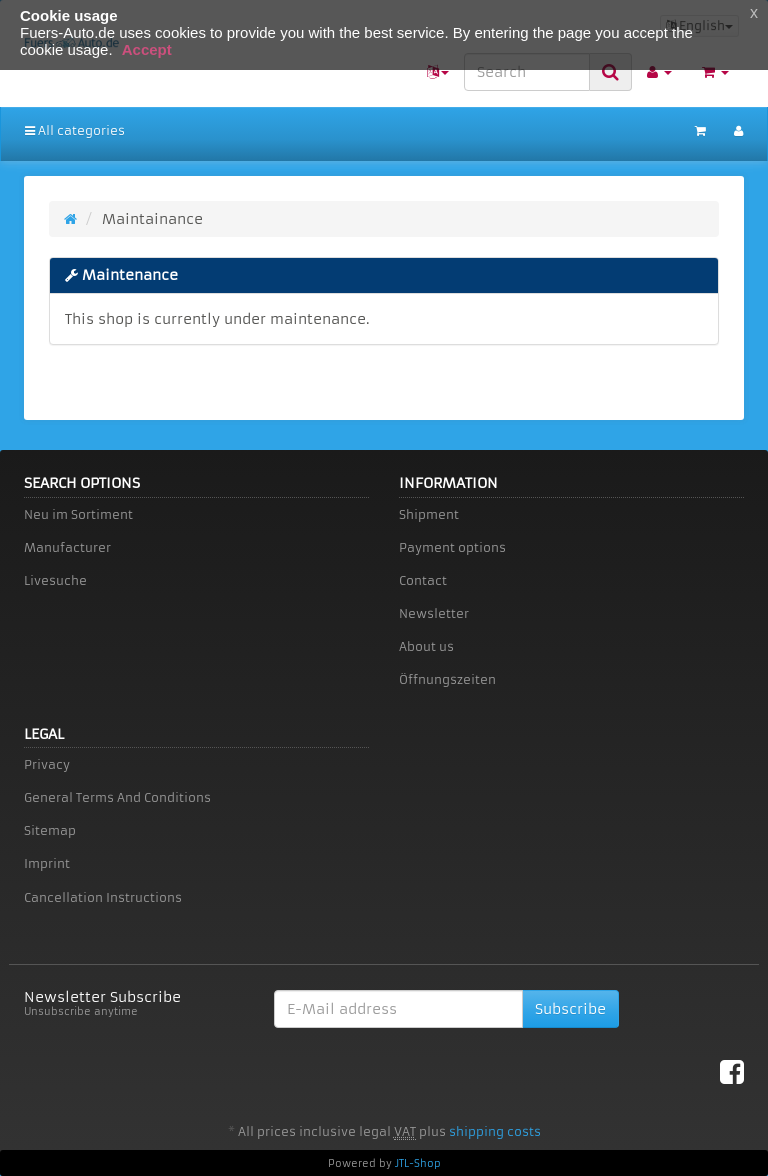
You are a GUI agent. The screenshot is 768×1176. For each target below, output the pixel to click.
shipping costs (495, 1131)
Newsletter (434, 613)
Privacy (47, 764)
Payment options (452, 547)
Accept (147, 49)
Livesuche (55, 580)
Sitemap (50, 830)
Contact (423, 580)
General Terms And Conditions (117, 797)
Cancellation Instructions (103, 897)
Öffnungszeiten (447, 679)
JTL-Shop (418, 1163)
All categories (75, 130)
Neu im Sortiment (78, 514)
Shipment (429, 514)
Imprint (47, 863)
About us (426, 646)
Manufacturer (67, 547)
